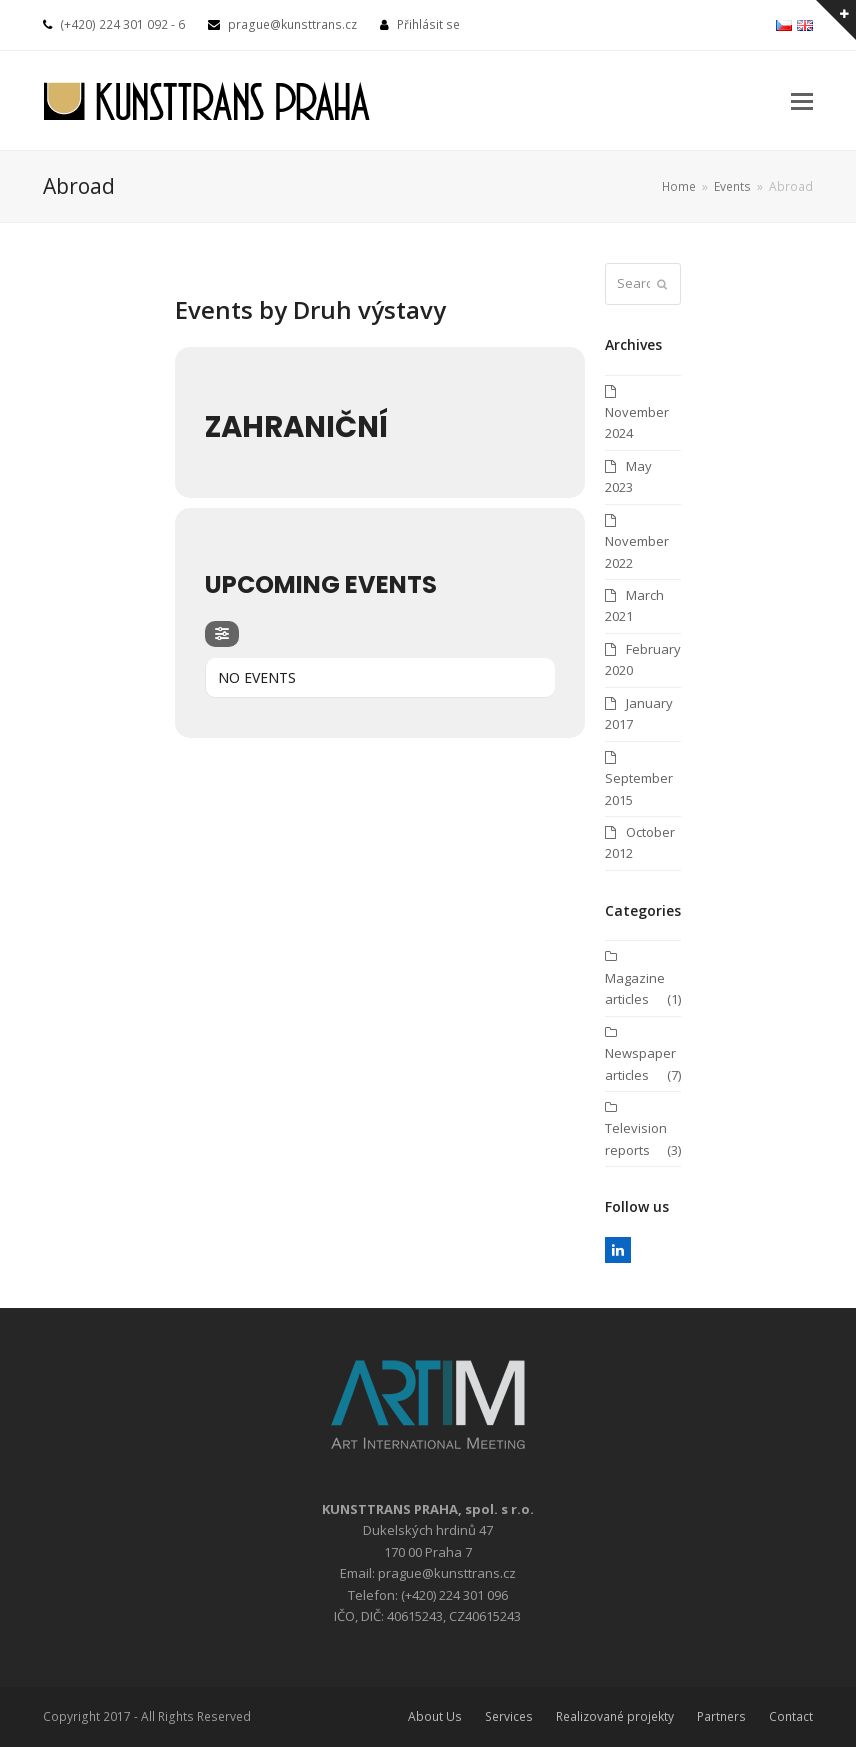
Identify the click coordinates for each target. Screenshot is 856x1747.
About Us (435, 1716)
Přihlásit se (428, 24)
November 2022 (637, 551)
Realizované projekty (615, 1716)
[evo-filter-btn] (222, 634)
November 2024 (637, 422)
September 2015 (639, 788)
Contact (791, 1716)
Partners (721, 1716)
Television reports (636, 1138)
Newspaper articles (640, 1063)
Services (509, 1716)
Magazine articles (635, 988)
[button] (802, 100)
